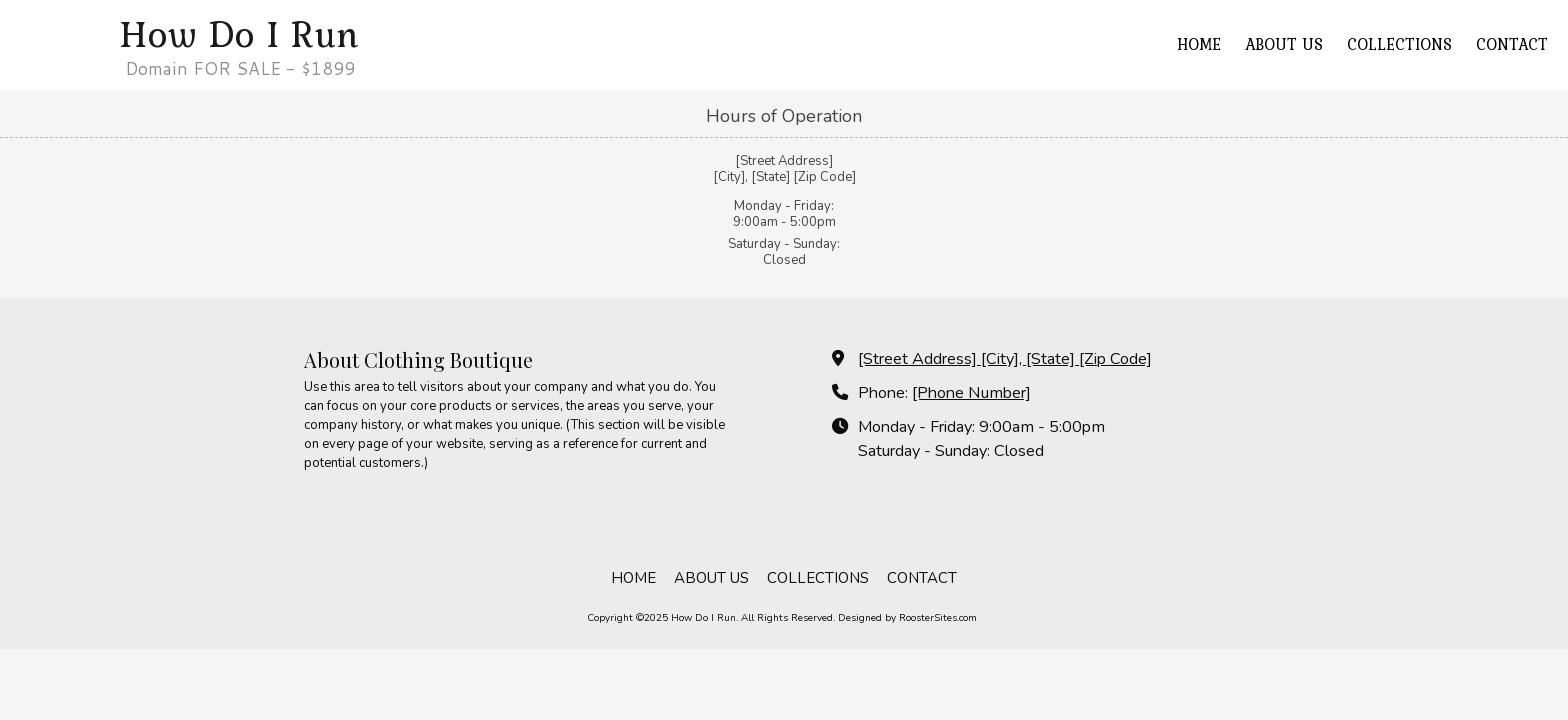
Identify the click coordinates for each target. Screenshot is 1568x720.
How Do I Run (239, 33)
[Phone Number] (971, 393)
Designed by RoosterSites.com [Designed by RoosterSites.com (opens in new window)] (907, 618)
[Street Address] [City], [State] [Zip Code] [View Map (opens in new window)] (1005, 359)
